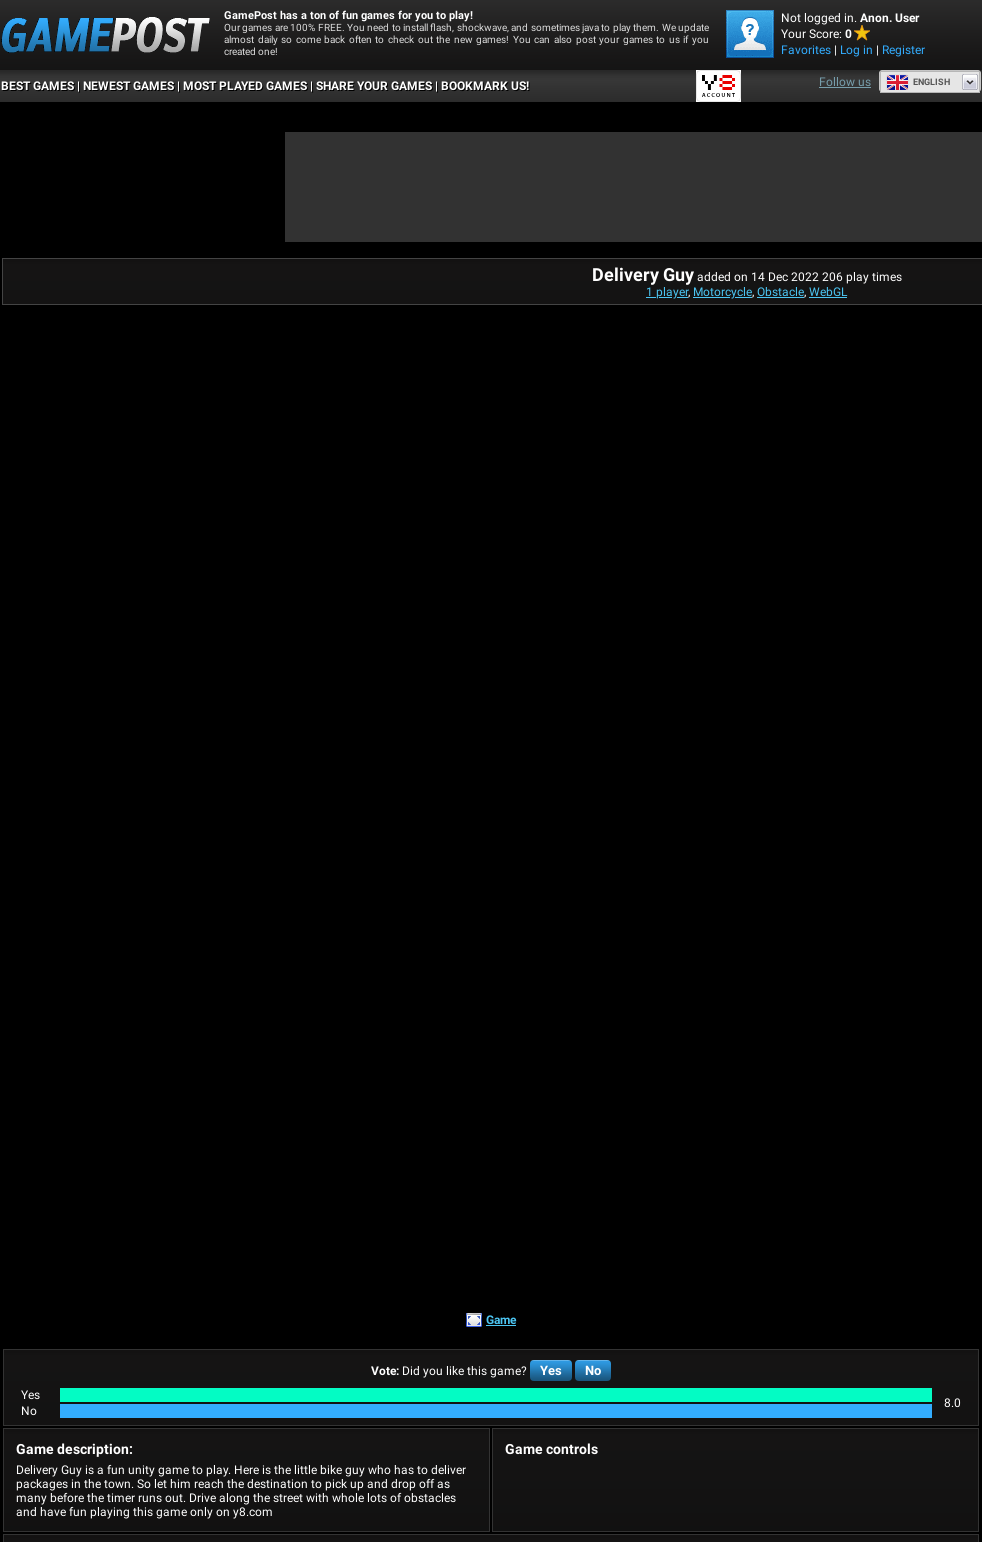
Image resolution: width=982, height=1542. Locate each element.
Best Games (37, 86)
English (918, 82)
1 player (667, 292)
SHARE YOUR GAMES (374, 86)
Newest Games (128, 86)
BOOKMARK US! (485, 86)
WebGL (828, 292)
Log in (856, 50)
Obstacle (780, 292)
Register (903, 50)
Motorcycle (722, 292)
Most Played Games (245, 86)
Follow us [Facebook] (845, 82)
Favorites (806, 50)
